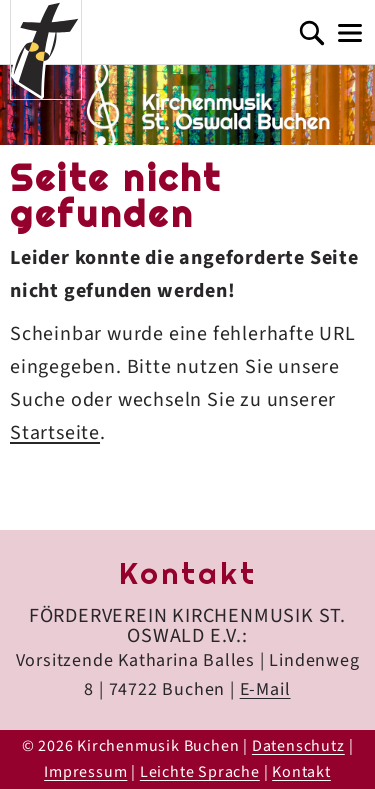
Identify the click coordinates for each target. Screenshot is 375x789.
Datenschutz (298, 746)
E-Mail (265, 689)
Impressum (85, 772)
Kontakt (301, 772)
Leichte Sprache (200, 772)
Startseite (55, 433)
